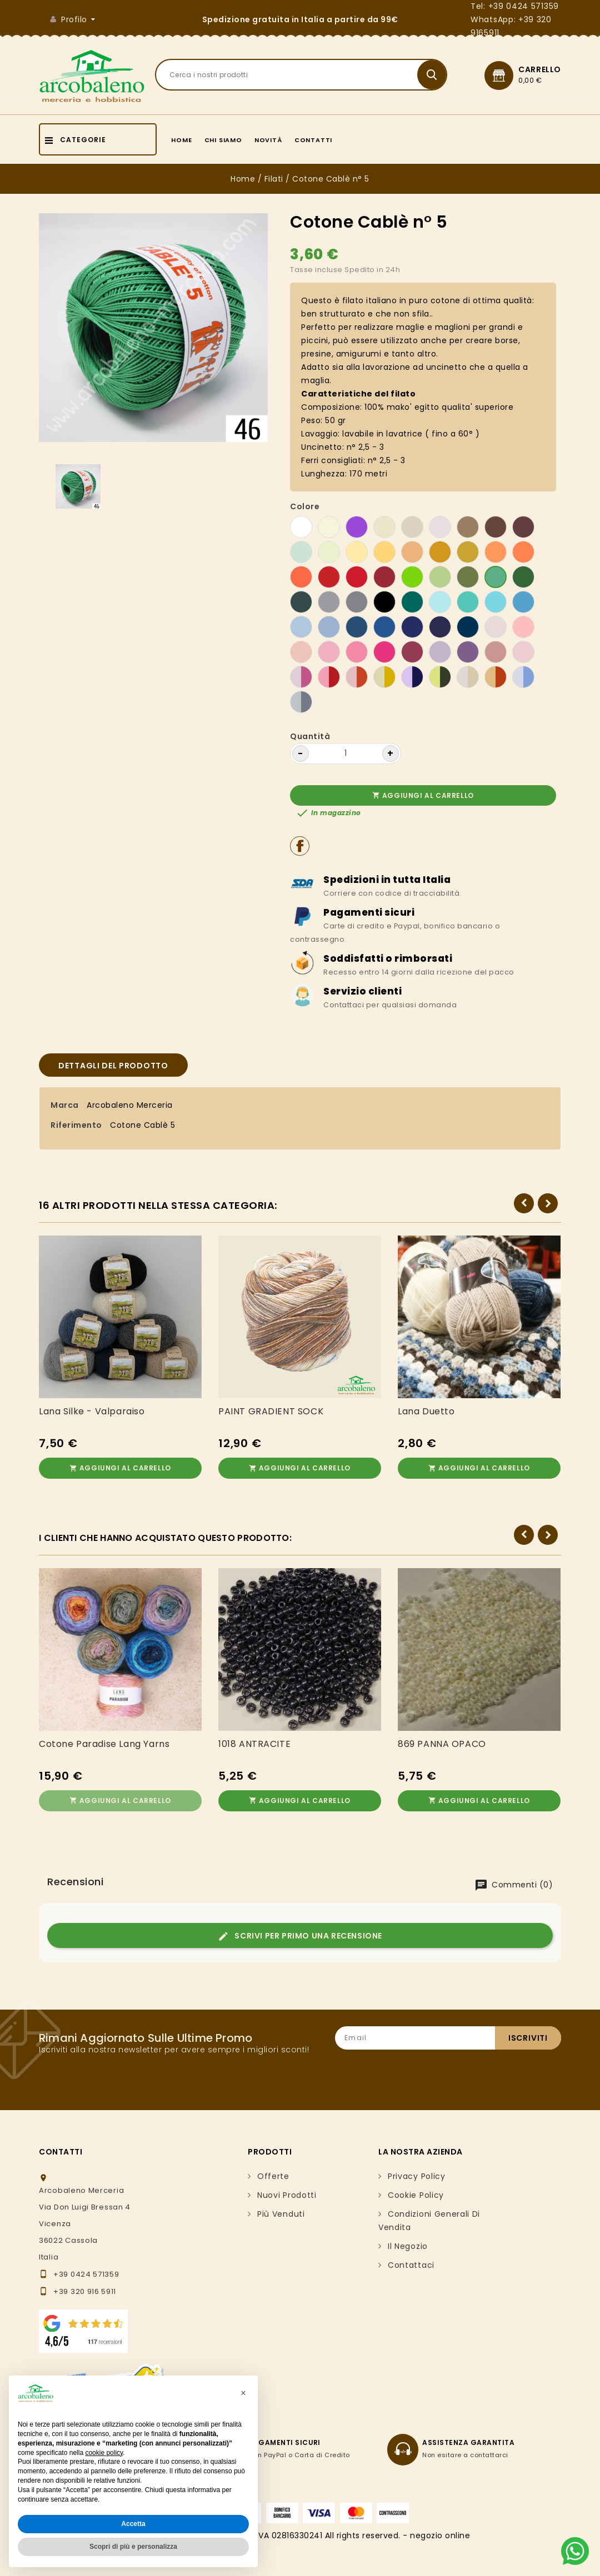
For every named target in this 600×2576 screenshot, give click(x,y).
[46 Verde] (495, 577)
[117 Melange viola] (412, 677)
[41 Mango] (495, 552)
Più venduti (281, 2209)
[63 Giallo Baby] (329, 552)
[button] (243, 2393)
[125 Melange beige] (468, 677)
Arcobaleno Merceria (130, 1105)
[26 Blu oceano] (412, 627)
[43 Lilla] (440, 652)
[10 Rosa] (329, 652)
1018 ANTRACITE (254, 1742)
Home (181, 139)
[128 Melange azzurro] (523, 677)
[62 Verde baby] (301, 552)
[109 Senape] (440, 552)
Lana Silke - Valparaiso (92, 1411)
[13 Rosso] (329, 577)
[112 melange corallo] (329, 677)
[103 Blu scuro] (468, 627)
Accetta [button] (133, 2524)
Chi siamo (223, 139)
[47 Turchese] (523, 602)
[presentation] (476, 2066)
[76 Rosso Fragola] (357, 577)
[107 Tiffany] (468, 602)
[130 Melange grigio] (301, 702)
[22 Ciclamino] (357, 652)
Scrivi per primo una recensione (300, 1931)
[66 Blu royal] (384, 627)
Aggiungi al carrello (423, 795)
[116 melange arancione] (357, 677)
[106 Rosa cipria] (523, 627)
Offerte (273, 2171)
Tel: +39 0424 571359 (515, 6)
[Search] (301, 75)
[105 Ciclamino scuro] (412, 652)
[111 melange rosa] (301, 677)
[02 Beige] (384, 527)
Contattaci (411, 2260)
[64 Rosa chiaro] (523, 652)
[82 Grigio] (357, 602)
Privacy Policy (417, 2171)
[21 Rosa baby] (495, 627)
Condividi (300, 846)
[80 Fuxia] (384, 652)
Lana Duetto (426, 1411)
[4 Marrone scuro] (523, 527)
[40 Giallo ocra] (412, 552)
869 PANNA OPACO (442, 1742)
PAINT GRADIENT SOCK (270, 1411)
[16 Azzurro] (495, 602)
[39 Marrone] (495, 527)
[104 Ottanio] (412, 602)
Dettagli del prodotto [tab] (113, 1065)
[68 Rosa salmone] (301, 652)
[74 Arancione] (523, 552)
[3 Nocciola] (468, 527)
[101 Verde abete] (523, 577)
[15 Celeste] (301, 627)
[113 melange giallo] (384, 677)
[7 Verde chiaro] (440, 577)
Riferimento (76, 1125)
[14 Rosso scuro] (384, 577)
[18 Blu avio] (357, 627)
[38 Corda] (468, 552)
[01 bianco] (301, 527)
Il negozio (408, 2241)
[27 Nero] (384, 602)
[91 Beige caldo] (412, 527)
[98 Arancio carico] (301, 577)
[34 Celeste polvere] (329, 627)
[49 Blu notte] (440, 627)
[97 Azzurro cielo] (440, 602)
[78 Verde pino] (301, 602)
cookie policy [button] (104, 2453)
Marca (65, 1105)
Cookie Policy (416, 2190)
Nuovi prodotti (287, 2190)
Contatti (313, 139)
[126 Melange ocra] (495, 677)
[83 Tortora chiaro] (440, 527)
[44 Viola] (357, 527)
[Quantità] (345, 753)
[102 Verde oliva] (468, 577)
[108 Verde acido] (412, 577)
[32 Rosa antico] (495, 652)
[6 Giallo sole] (384, 552)
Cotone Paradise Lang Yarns (104, 1742)
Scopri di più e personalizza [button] (133, 2546)
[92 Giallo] (357, 552)
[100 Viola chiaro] (468, 652)
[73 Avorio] (329, 527)
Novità (268, 139)
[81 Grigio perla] (329, 602)
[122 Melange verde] (440, 677)
